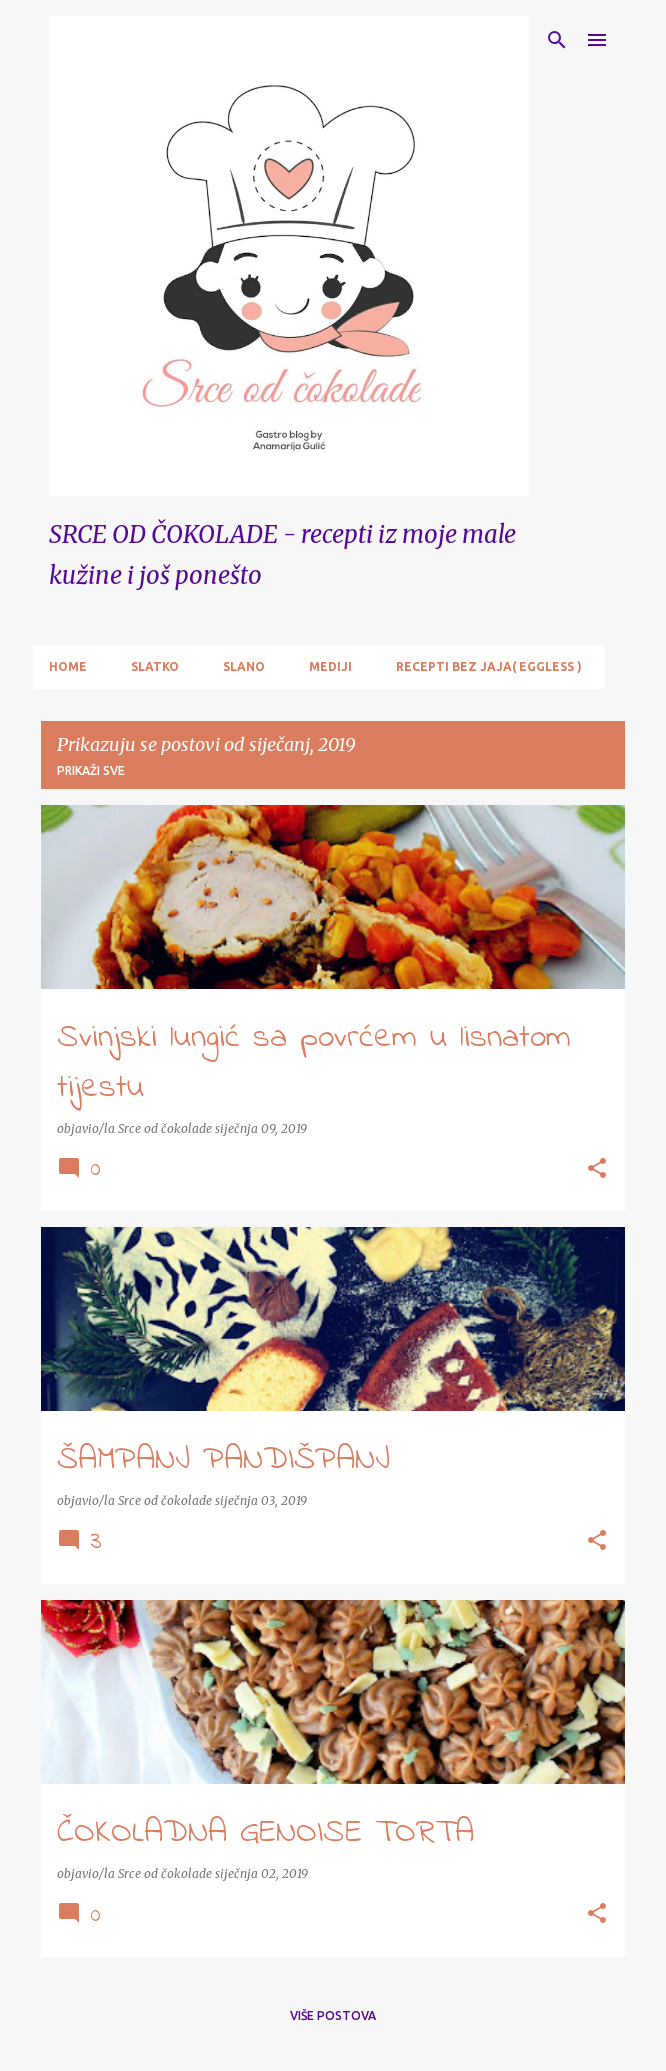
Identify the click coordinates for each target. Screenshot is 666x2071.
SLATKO (155, 666)
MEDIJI (330, 666)
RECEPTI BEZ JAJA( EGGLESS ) (489, 666)
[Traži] (557, 40)
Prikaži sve (91, 770)
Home (68, 666)
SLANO (244, 666)
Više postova (333, 2015)
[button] (597, 1169)
